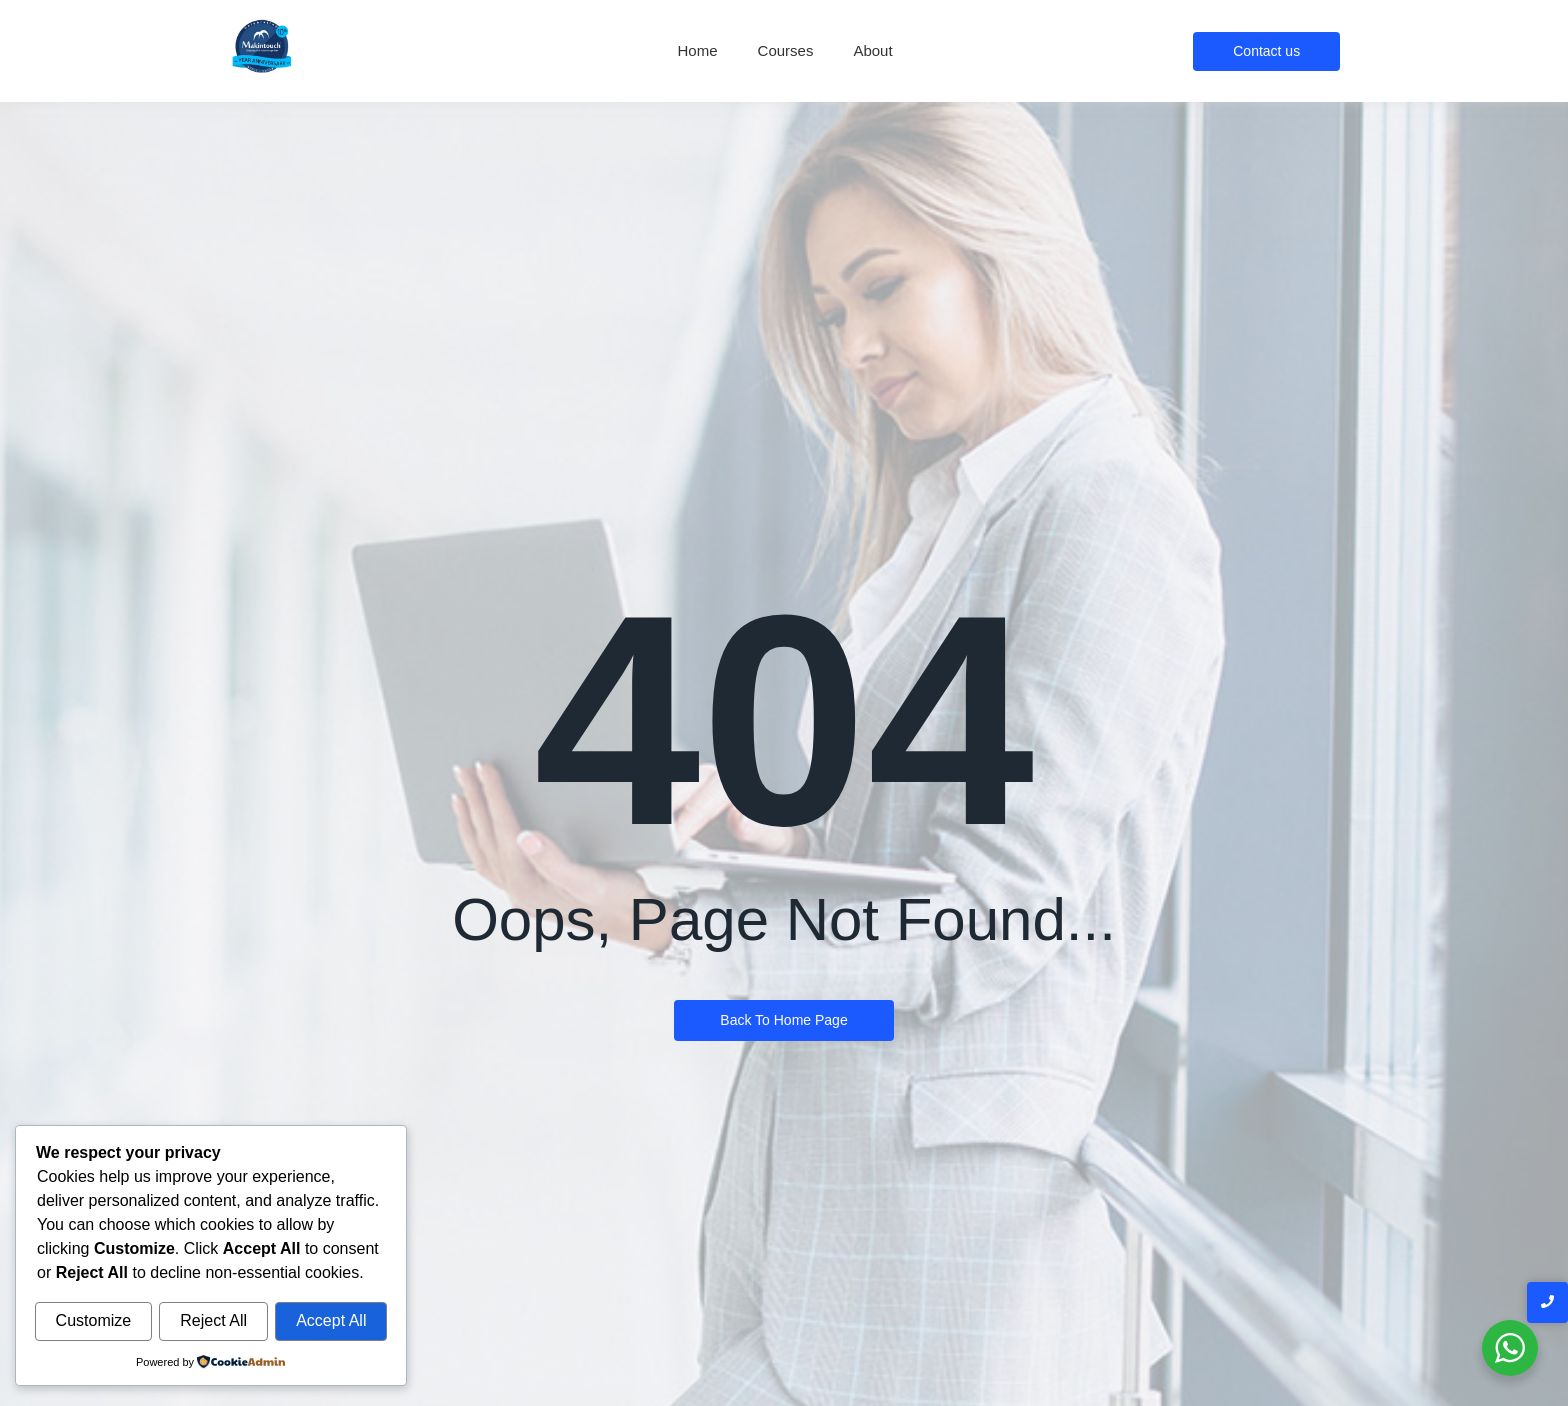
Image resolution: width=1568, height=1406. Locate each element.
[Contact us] (1266, 51)
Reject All (213, 1321)
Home (698, 50)
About (872, 50)
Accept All (331, 1321)
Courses (786, 50)
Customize (94, 1321)
